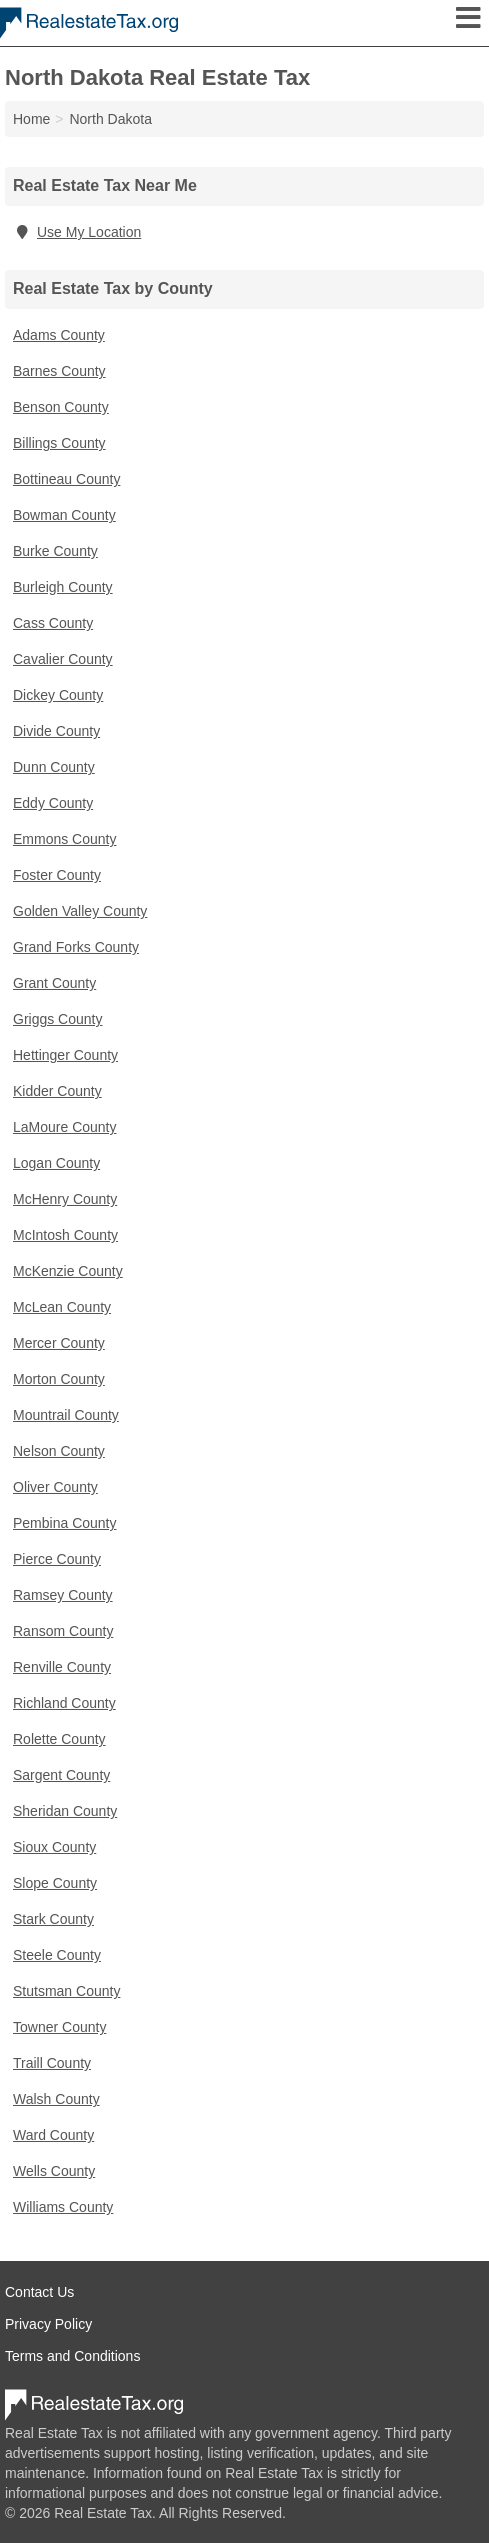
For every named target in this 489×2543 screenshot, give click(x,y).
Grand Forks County (76, 947)
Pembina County (65, 1523)
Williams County (63, 2207)
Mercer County (59, 1343)
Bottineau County (66, 479)
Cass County (53, 623)
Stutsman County (66, 1991)
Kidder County (57, 1091)
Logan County (56, 1163)
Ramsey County (63, 1595)
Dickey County (58, 695)
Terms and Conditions (72, 2356)
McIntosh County (65, 1235)
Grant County (54, 983)
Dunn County (54, 767)
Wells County (54, 2171)
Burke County (55, 551)
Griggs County (57, 1019)
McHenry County (65, 1199)
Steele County (57, 1955)
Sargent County (61, 1775)
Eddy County (53, 803)
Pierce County (57, 1559)
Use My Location (77, 232)
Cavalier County (63, 659)
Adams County (59, 335)
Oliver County (55, 1487)
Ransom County (63, 1631)
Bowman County (64, 515)
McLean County (62, 1307)
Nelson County (59, 1451)
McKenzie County (68, 1271)
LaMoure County (65, 1127)
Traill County (52, 2063)
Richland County (64, 1703)
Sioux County (54, 1847)
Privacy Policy (48, 2324)
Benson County (61, 407)
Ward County (53, 2135)
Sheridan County (65, 1811)
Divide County (56, 731)
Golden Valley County (80, 911)
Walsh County (56, 2099)
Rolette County (59, 1739)
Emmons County (64, 839)
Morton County (59, 1379)
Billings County (59, 443)
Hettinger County (65, 1055)
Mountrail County (66, 1415)
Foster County (57, 875)
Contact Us (39, 2292)
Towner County (59, 2027)
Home (31, 119)
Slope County (55, 1883)
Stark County (53, 1919)
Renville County (62, 1667)
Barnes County (59, 371)
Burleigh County (63, 587)
